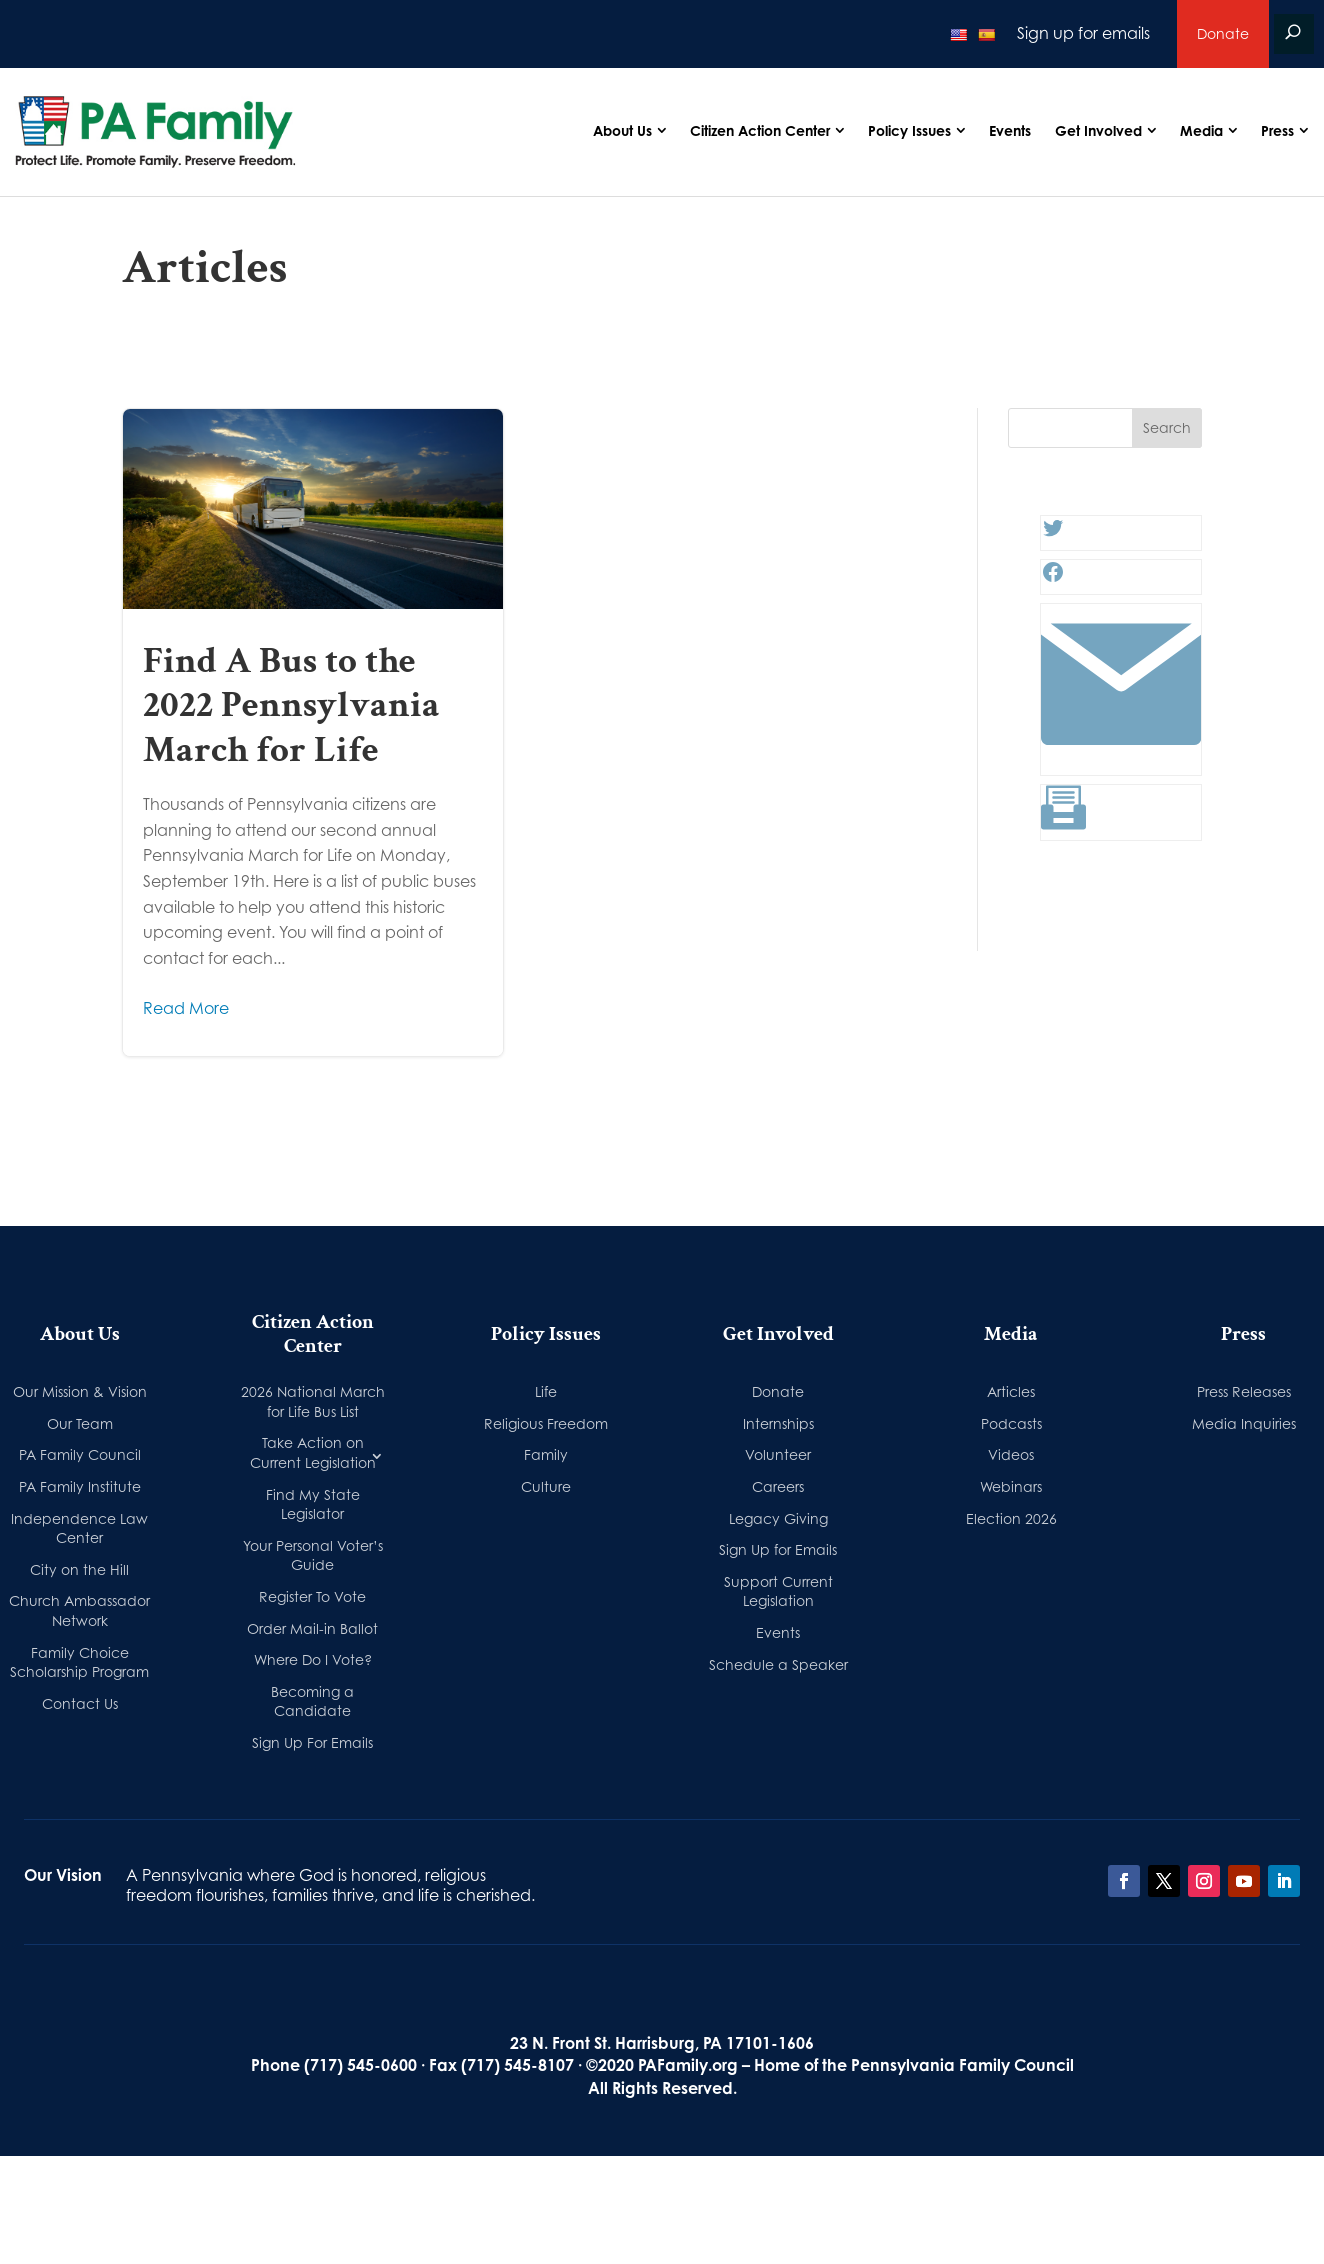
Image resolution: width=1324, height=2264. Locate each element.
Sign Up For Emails (312, 1742)
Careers (778, 1486)
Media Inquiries (1244, 1423)
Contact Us (80, 1703)
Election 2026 (1011, 1518)
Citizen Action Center (760, 130)
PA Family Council (80, 1454)
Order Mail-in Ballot (312, 1628)
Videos (1011, 1454)
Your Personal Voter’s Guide (313, 1555)
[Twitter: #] (1053, 534)
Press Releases (1244, 1391)
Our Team (80, 1423)
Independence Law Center (79, 1528)
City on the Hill (79, 1569)
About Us (622, 130)
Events (1010, 130)
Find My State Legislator (313, 1504)
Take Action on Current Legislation (313, 1452)
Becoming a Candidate (312, 1701)
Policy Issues (909, 130)
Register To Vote (312, 1596)
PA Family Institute (80, 1486)
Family (546, 1454)
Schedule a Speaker (778, 1664)
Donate (1223, 33)
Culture (546, 1486)
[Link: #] (1121, 759)
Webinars (1011, 1486)
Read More (186, 1008)
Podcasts (1011, 1423)
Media (1201, 130)
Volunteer (778, 1454)
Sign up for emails (1083, 33)
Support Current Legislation (778, 1591)
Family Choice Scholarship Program (79, 1662)
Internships (778, 1423)
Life (546, 1391)
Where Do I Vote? (313, 1659)
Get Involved (1098, 130)
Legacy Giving (778, 1518)
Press (1277, 130)
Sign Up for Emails (778, 1549)
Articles (1011, 1391)
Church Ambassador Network (79, 1610)
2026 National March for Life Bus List (313, 1401)
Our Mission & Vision (80, 1391)
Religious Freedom (546, 1423)
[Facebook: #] (1053, 578)
